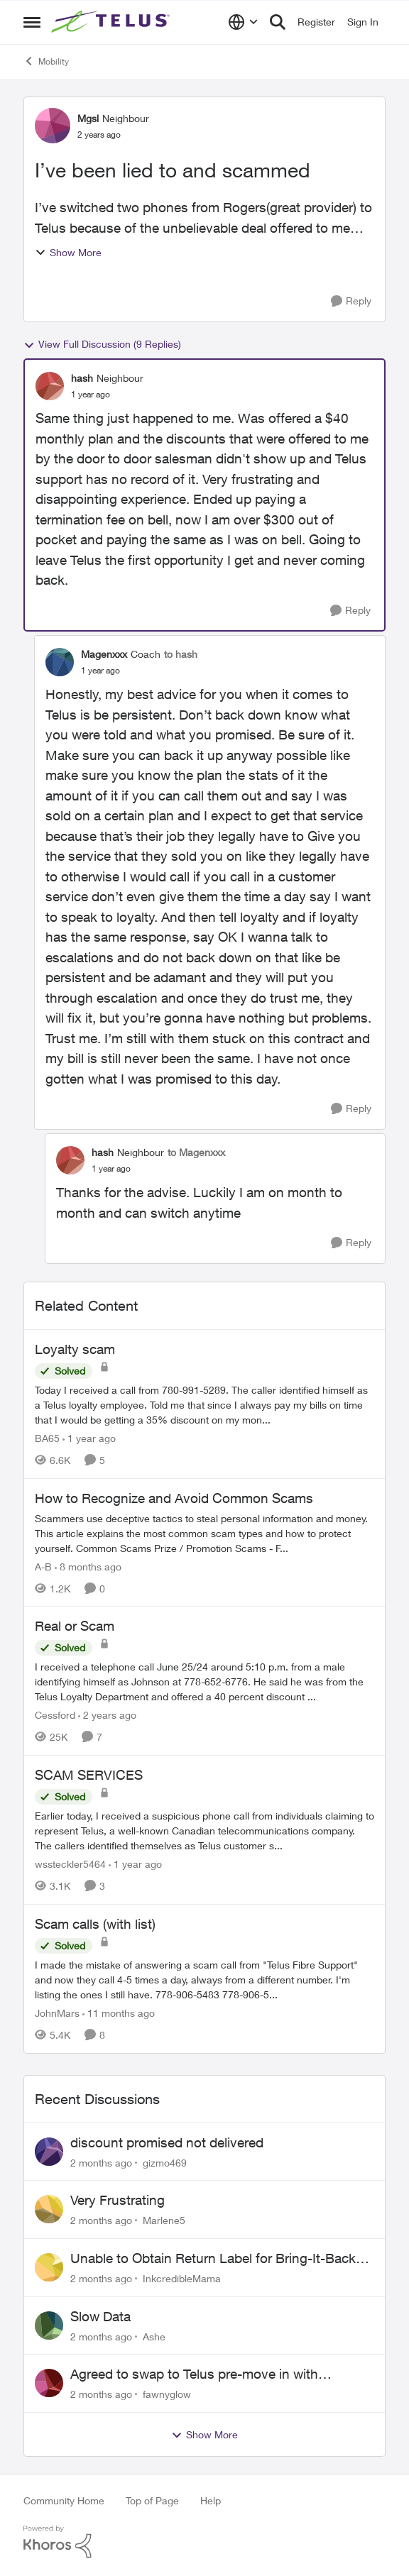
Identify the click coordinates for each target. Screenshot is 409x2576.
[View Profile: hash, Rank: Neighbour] (50, 386)
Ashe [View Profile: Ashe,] (154, 2336)
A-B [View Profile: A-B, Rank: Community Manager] (43, 1566)
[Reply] (351, 301)
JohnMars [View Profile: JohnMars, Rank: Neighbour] (57, 2013)
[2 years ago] (107, 1714)
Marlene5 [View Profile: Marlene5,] (164, 2220)
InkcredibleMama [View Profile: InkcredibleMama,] (182, 2278)
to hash (180, 654)
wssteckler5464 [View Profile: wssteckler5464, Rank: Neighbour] (70, 1864)
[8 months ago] (88, 1565)
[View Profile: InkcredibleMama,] (49, 2267)
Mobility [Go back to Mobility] (46, 61)
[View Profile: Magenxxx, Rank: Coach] (59, 662)
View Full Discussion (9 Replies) (102, 344)
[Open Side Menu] (32, 22)
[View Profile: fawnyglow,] (49, 2383)
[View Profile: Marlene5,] (49, 2209)
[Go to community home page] (112, 22)
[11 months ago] (118, 2012)
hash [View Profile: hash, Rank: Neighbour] (82, 378)
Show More (68, 252)
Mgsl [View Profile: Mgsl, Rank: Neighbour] (88, 118)
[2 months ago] (101, 2161)
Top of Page (152, 2500)
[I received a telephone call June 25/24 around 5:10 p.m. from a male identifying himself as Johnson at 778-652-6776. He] (204, 1681)
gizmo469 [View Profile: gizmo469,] (165, 2162)
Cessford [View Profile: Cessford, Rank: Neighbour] (55, 1715)
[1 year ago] (89, 1438)
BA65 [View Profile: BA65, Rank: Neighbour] (47, 1438)
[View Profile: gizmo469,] (49, 2151)
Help (210, 2500)
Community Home (63, 2500)
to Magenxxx (196, 1152)
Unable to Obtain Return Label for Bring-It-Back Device (213, 2258)
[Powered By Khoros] (204, 2542)
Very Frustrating (117, 2200)
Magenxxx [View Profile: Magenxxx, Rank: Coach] (104, 654)
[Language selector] (243, 22)
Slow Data (100, 2316)
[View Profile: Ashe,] (49, 2325)
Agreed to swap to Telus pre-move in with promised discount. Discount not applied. (194, 2374)
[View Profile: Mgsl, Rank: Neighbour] (52, 125)
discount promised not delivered (166, 2142)
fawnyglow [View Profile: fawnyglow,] (167, 2394)
